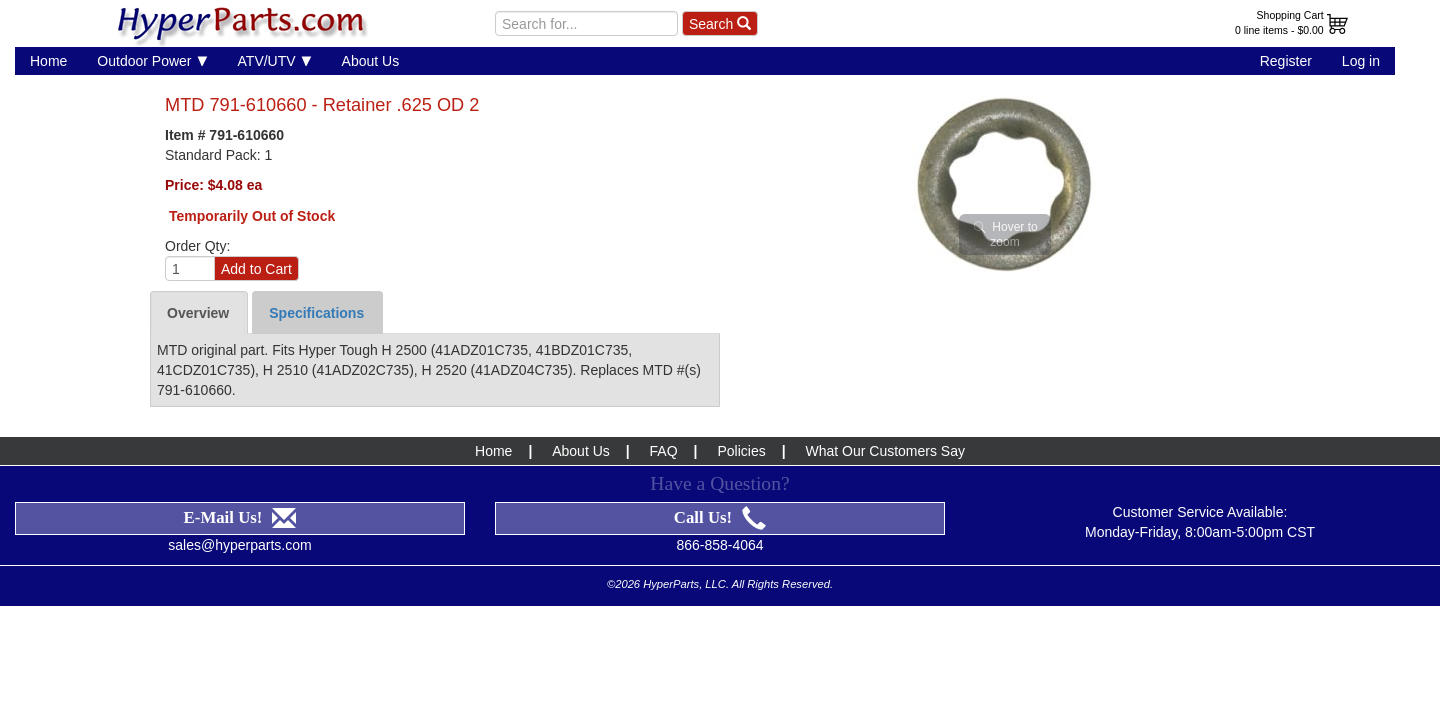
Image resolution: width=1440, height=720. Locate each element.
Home (48, 61)
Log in (1361, 61)
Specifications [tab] (316, 313)
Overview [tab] (198, 313)
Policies (741, 451)
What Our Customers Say (885, 451)
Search (720, 24)
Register (1286, 61)
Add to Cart (256, 269)
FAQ (664, 451)
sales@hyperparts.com (239, 545)
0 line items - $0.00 (1279, 30)
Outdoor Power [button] (152, 60)
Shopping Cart (1290, 15)
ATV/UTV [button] (275, 60)
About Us (371, 61)
